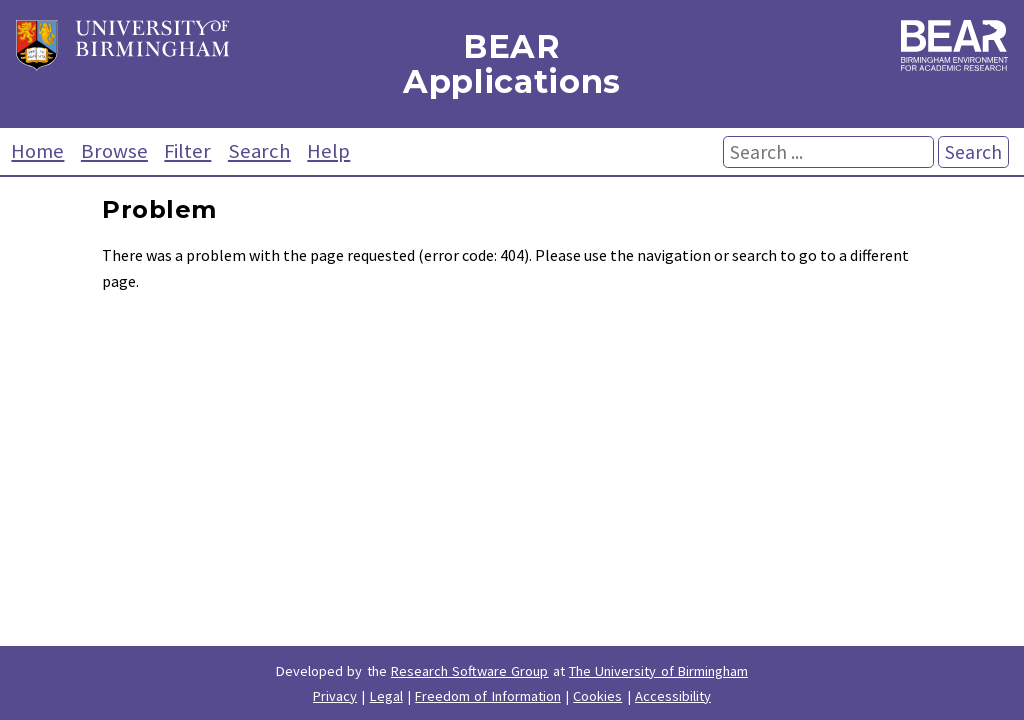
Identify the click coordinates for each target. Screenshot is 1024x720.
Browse (114, 151)
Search (259, 151)
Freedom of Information (488, 696)
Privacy (335, 696)
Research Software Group (470, 671)
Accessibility (673, 696)
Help (328, 151)
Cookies (597, 696)
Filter (187, 151)
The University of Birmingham (658, 671)
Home (37, 151)
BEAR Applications (512, 64)
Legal (386, 696)
